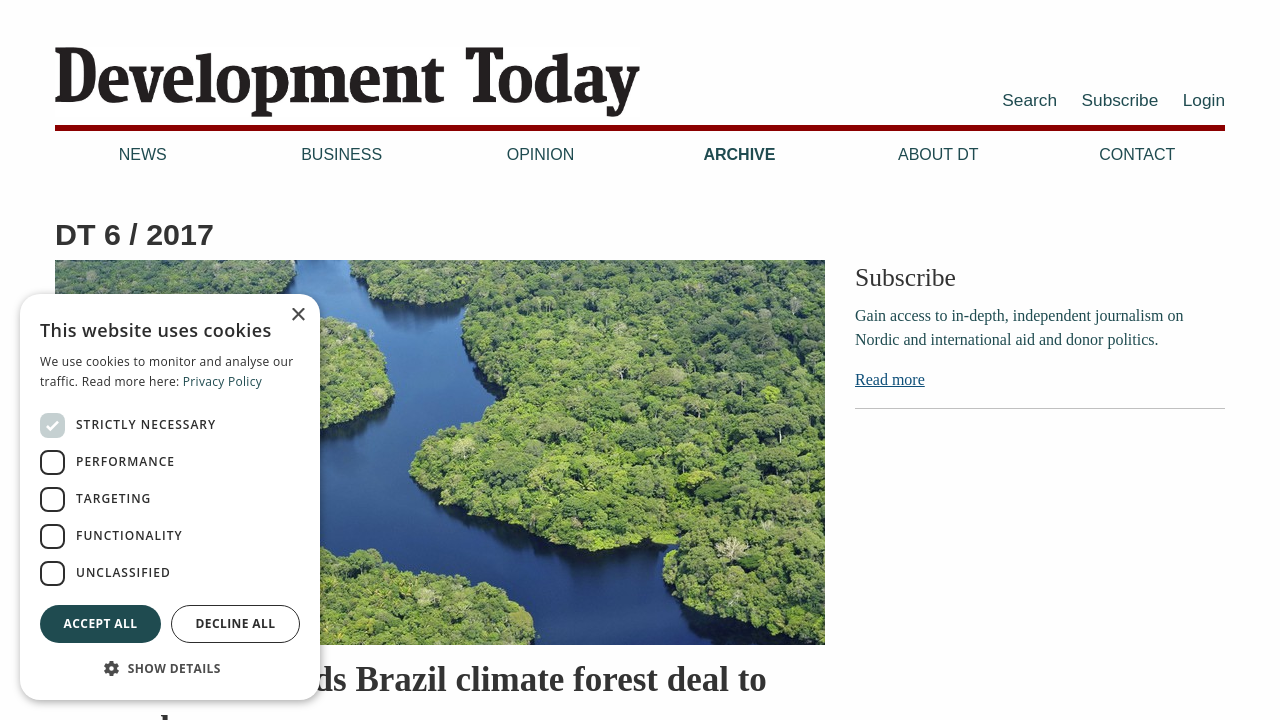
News (143, 154)
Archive (739, 154)
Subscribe (1120, 100)
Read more (890, 379)
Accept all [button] (101, 623)
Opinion (541, 154)
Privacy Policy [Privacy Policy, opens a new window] (222, 381)
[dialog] (170, 497)
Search (1029, 100)
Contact (1137, 154)
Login (1204, 100)
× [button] (297, 315)
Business (341, 154)
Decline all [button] (236, 623)
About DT (938, 154)
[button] (170, 668)
